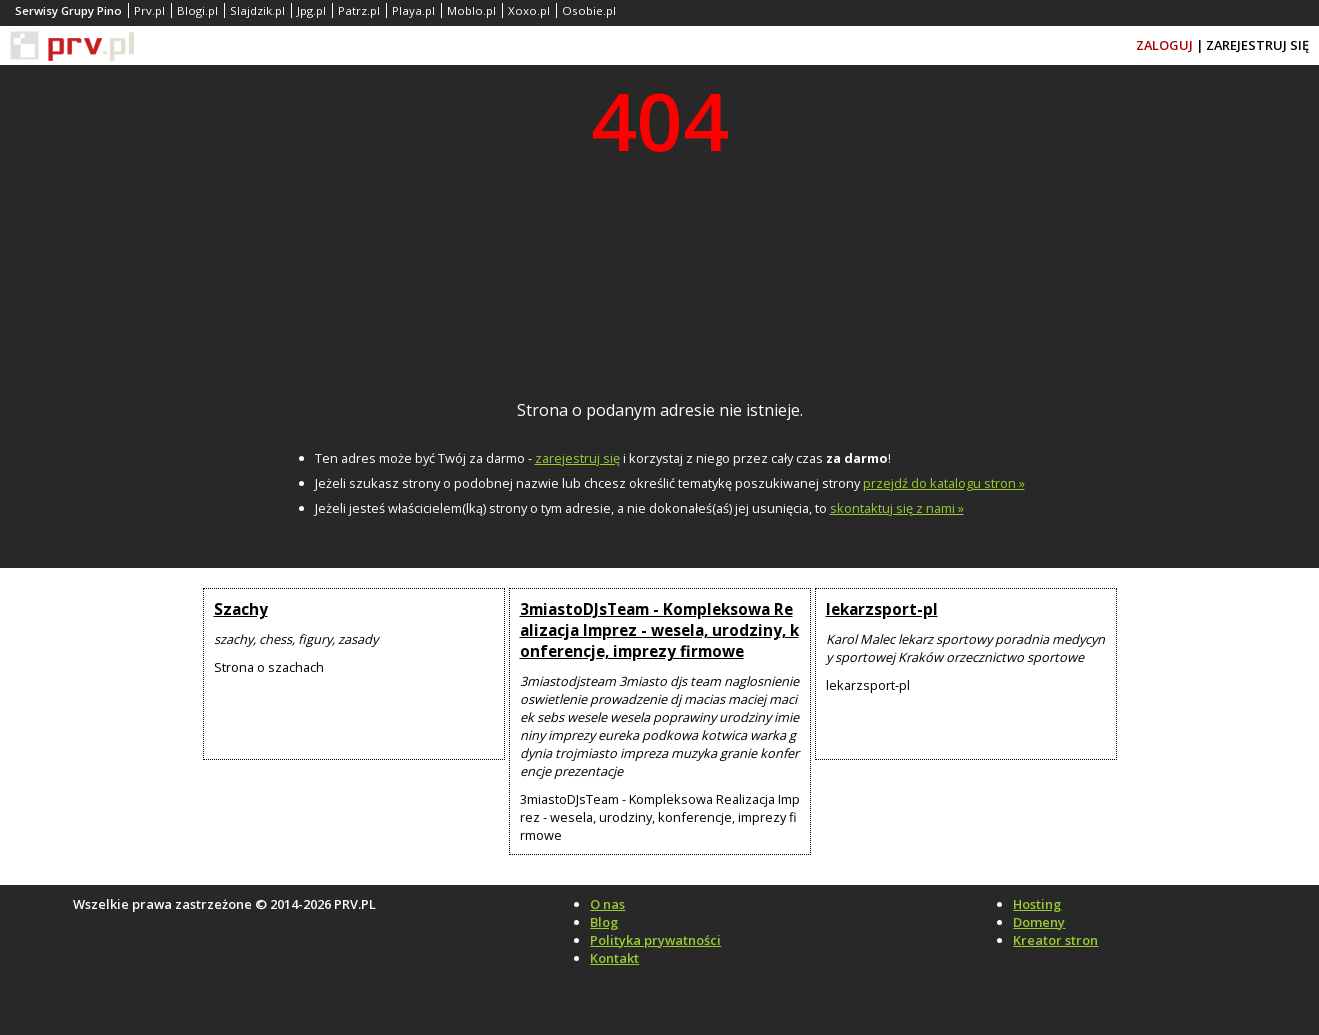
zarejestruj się (577, 458)
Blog (604, 922)
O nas (607, 904)
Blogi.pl (197, 10)
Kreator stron (1055, 940)
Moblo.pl (471, 10)
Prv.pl (149, 10)
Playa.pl (413, 10)
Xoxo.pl (529, 10)
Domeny (1039, 922)
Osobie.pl (589, 10)
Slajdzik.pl (257, 10)
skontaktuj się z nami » (897, 508)
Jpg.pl (311, 10)
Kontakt (614, 958)
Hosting (1037, 904)
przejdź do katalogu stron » (944, 483)
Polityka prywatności (655, 940)
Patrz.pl (359, 10)
